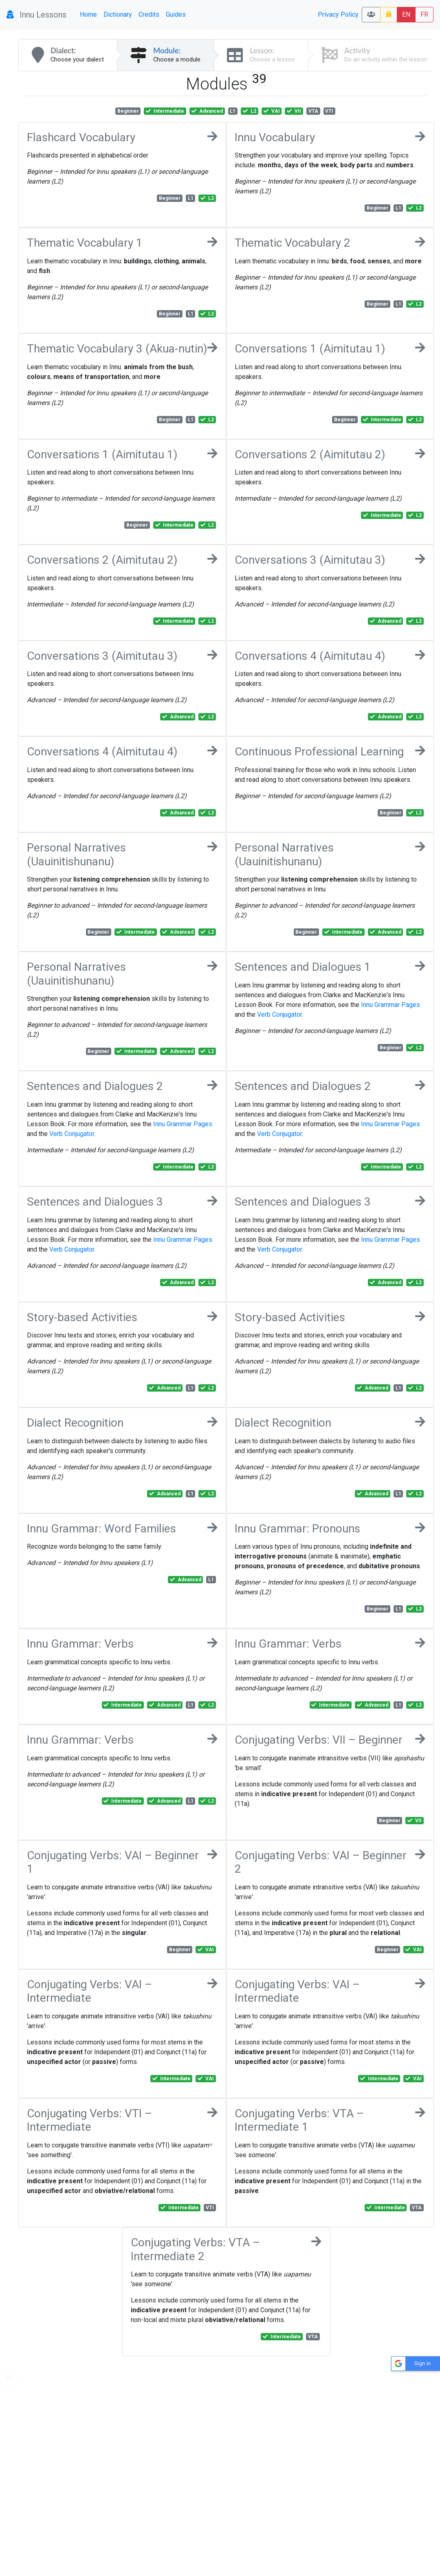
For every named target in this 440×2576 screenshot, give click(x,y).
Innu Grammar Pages (390, 1005)
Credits (149, 14)
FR (424, 14)
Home (88, 14)
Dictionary (117, 14)
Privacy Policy (338, 14)
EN (406, 14)
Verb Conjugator (279, 1014)
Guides (176, 14)
